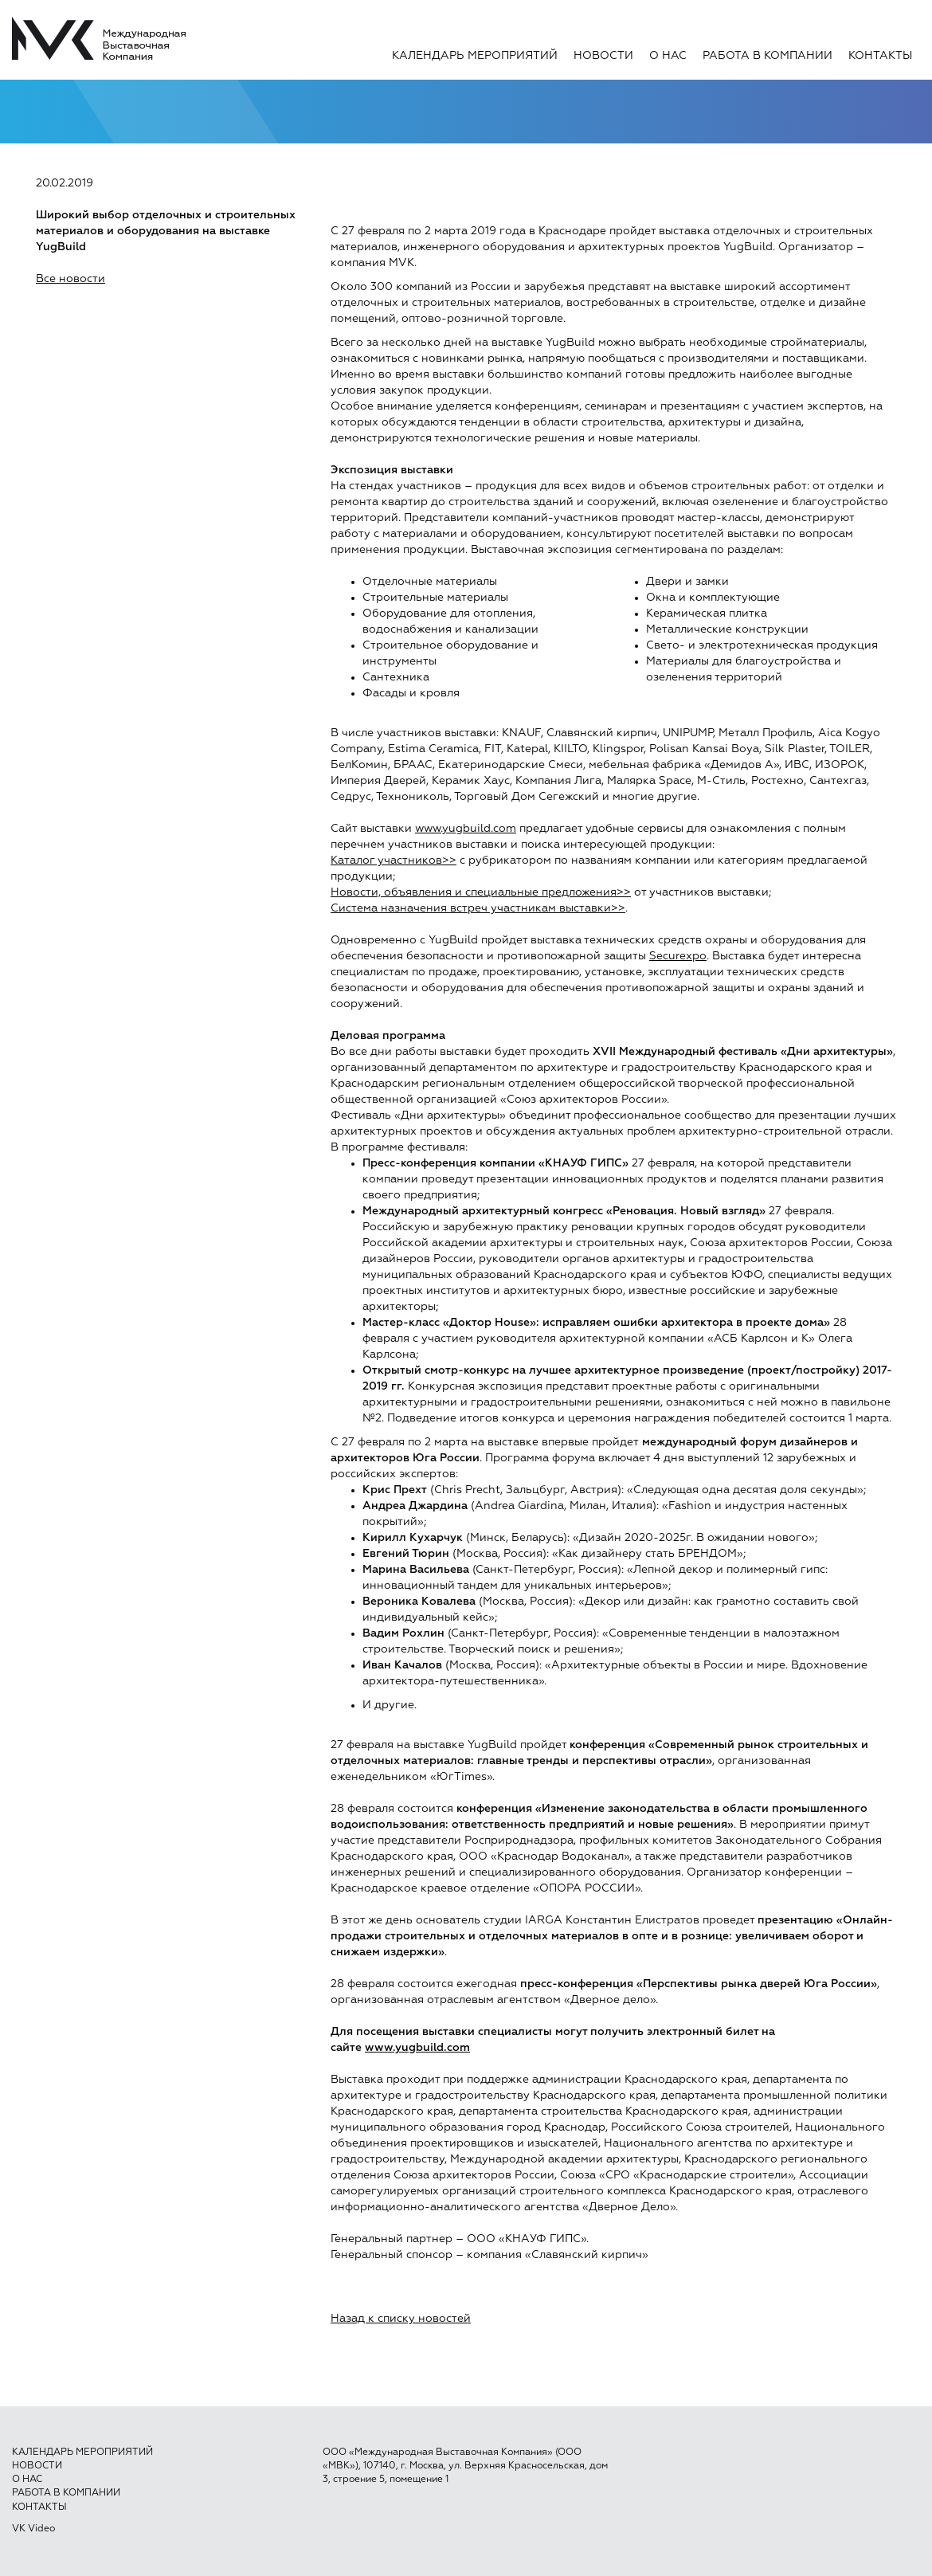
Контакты (880, 55)
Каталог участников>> (393, 860)
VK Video (33, 2529)
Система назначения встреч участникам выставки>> (478, 908)
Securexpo (678, 956)
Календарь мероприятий (475, 55)
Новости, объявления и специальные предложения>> (481, 892)
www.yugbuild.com (465, 828)
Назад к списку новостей (401, 2318)
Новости (603, 55)
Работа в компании (767, 55)
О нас (668, 55)
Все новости (70, 278)
